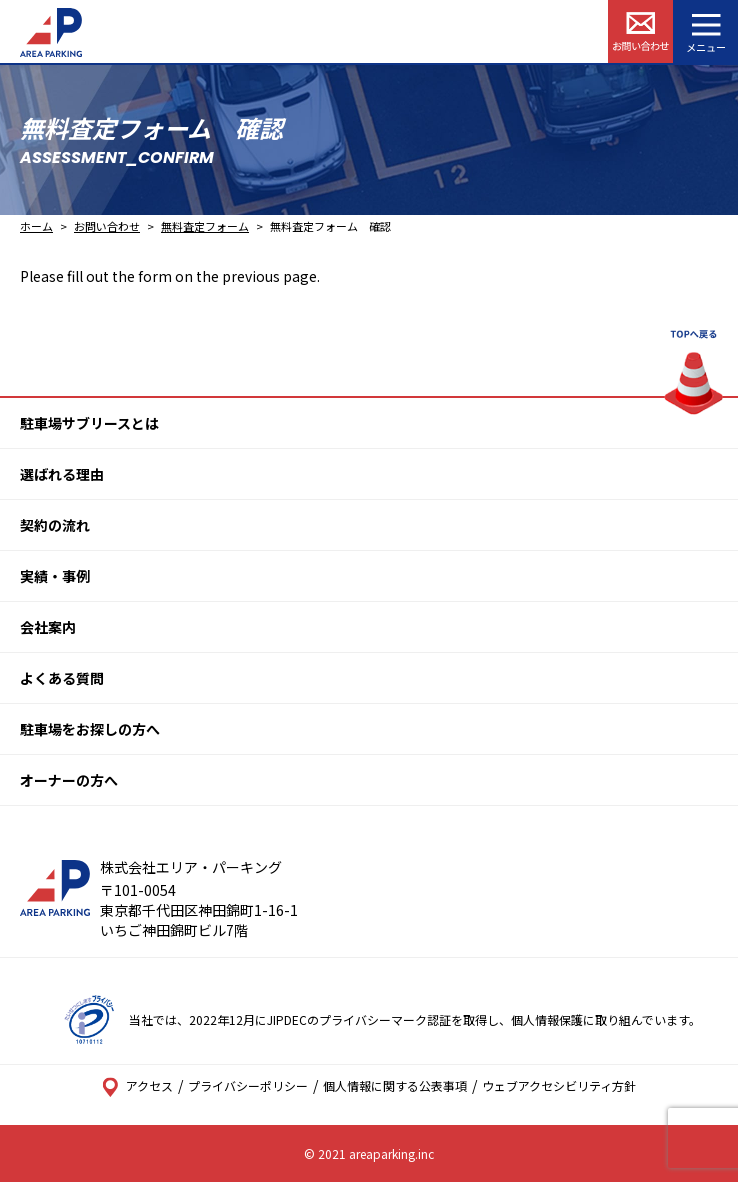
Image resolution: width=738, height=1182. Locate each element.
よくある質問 (62, 678)
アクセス (137, 1085)
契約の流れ (55, 525)
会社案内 (48, 627)
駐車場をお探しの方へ (90, 729)
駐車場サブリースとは (89, 423)
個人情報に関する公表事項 (395, 1085)
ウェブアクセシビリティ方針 (559, 1085)
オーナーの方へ (69, 780)
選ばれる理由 (62, 474)
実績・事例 (55, 576)
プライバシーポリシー (248, 1085)
